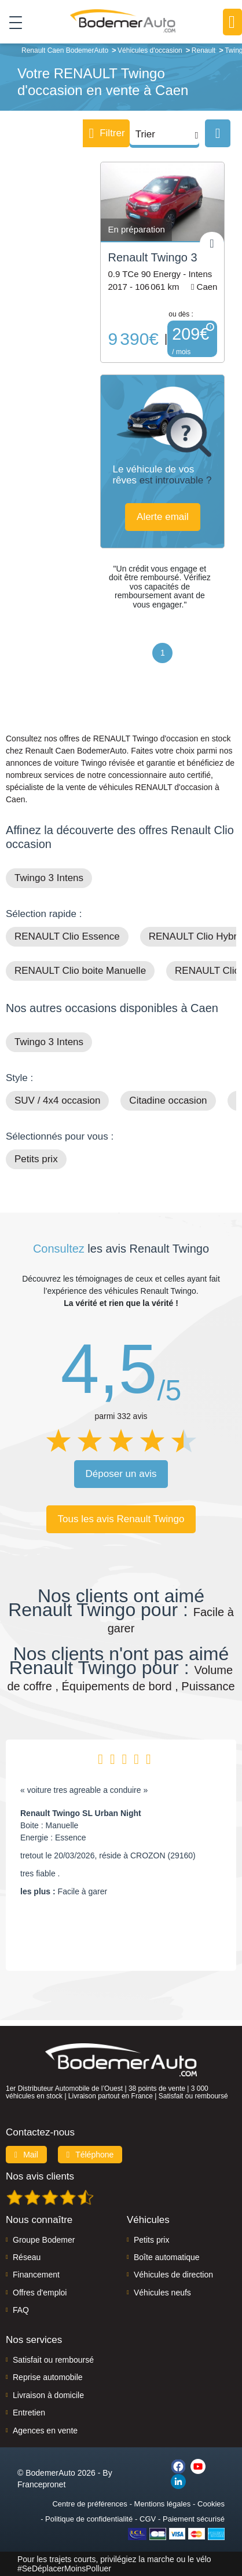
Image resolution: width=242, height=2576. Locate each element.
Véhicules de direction (173, 2274)
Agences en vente (45, 2430)
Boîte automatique (167, 2257)
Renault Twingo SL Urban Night (80, 1813)
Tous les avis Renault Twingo (121, 1519)
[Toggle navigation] (11, 22)
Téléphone (90, 2154)
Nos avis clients (40, 2176)
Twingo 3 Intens (48, 877)
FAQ (21, 2310)
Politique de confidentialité (89, 2519)
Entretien (29, 2412)
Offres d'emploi (40, 2292)
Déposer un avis (121, 1473)
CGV (148, 2519)
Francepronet (41, 2484)
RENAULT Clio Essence (67, 936)
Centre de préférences (89, 2503)
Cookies (211, 2503)
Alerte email (163, 516)
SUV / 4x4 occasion (57, 1100)
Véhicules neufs (162, 2292)
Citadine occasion (168, 1100)
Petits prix (36, 1159)
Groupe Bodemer (44, 2239)
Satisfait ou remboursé (53, 2359)
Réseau (27, 2257)
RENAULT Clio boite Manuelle (80, 970)
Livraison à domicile (48, 2395)
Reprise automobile (48, 2377)
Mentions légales (162, 2503)
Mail (26, 2154)
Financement (36, 2274)
